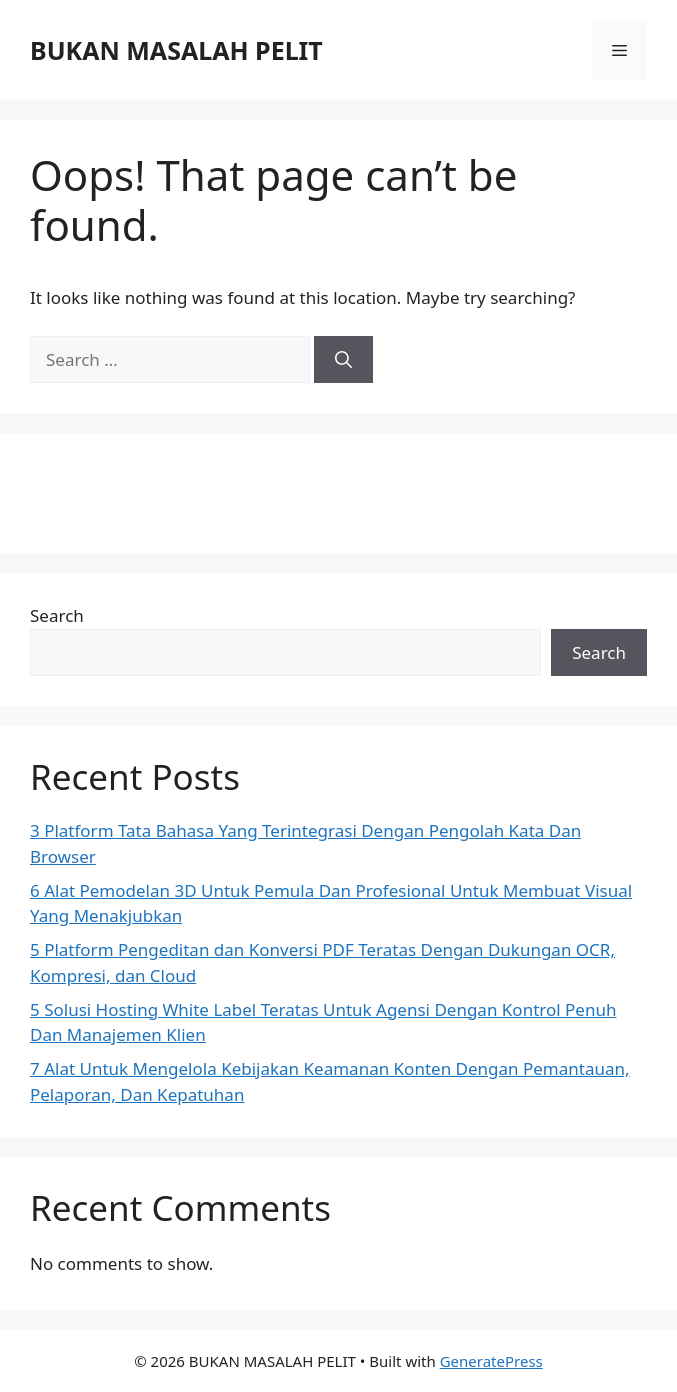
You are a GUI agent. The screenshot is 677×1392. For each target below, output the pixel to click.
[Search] (343, 360)
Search (57, 615)
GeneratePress (491, 1361)
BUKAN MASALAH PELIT (176, 50)
